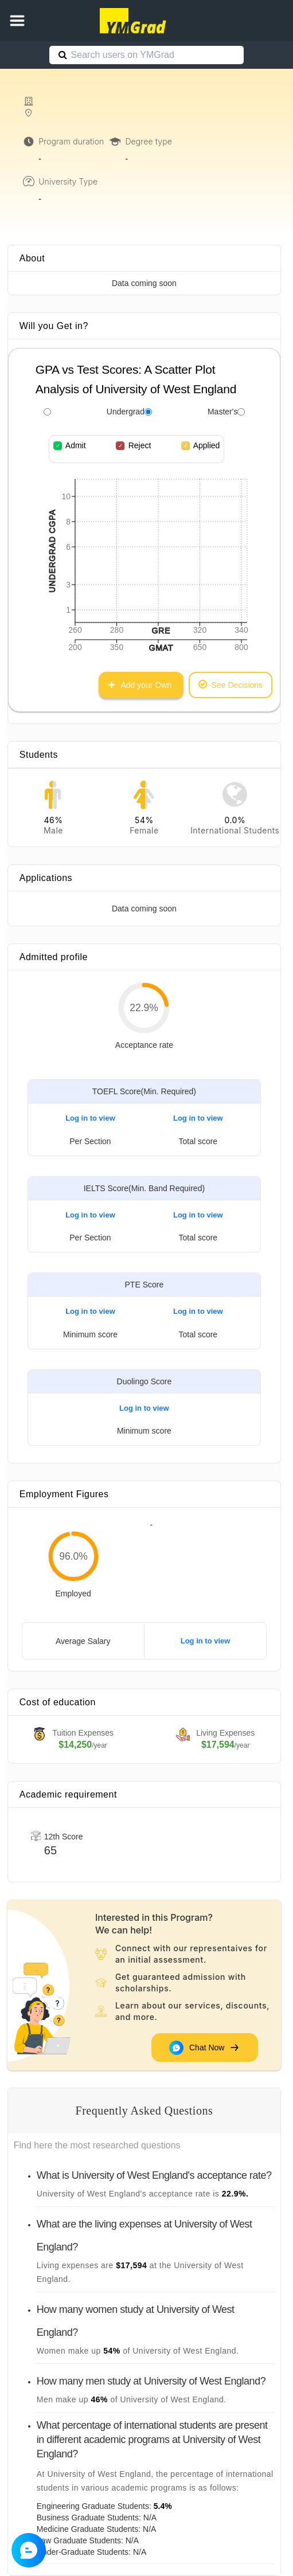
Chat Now (204, 2048)
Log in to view (90, 1118)
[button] (17, 20)
